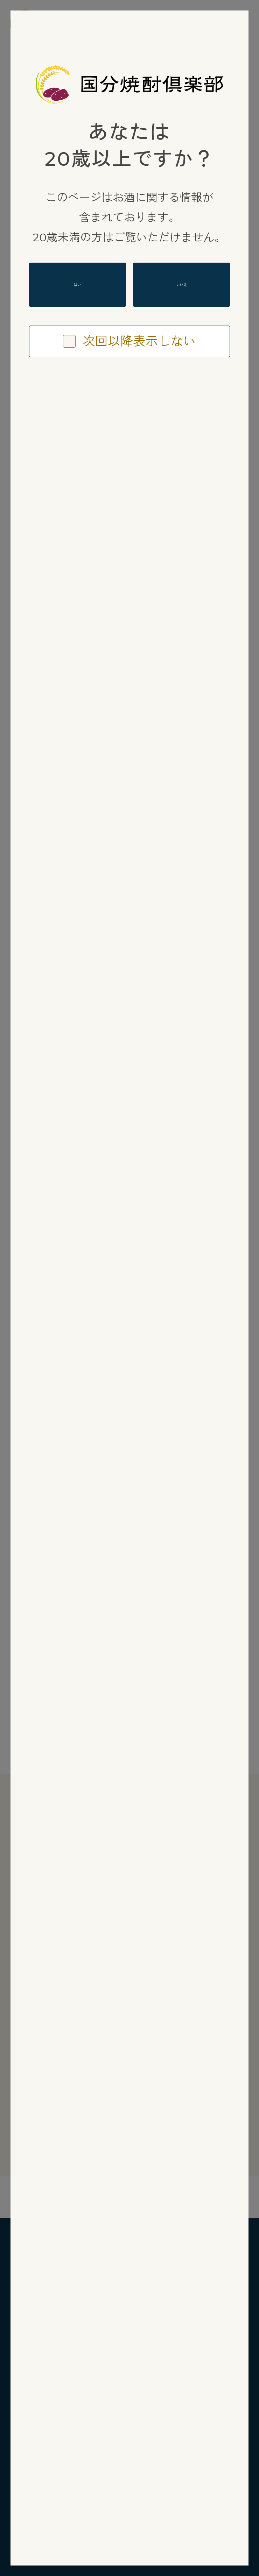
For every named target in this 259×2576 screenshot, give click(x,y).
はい (77, 284)
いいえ (182, 284)
